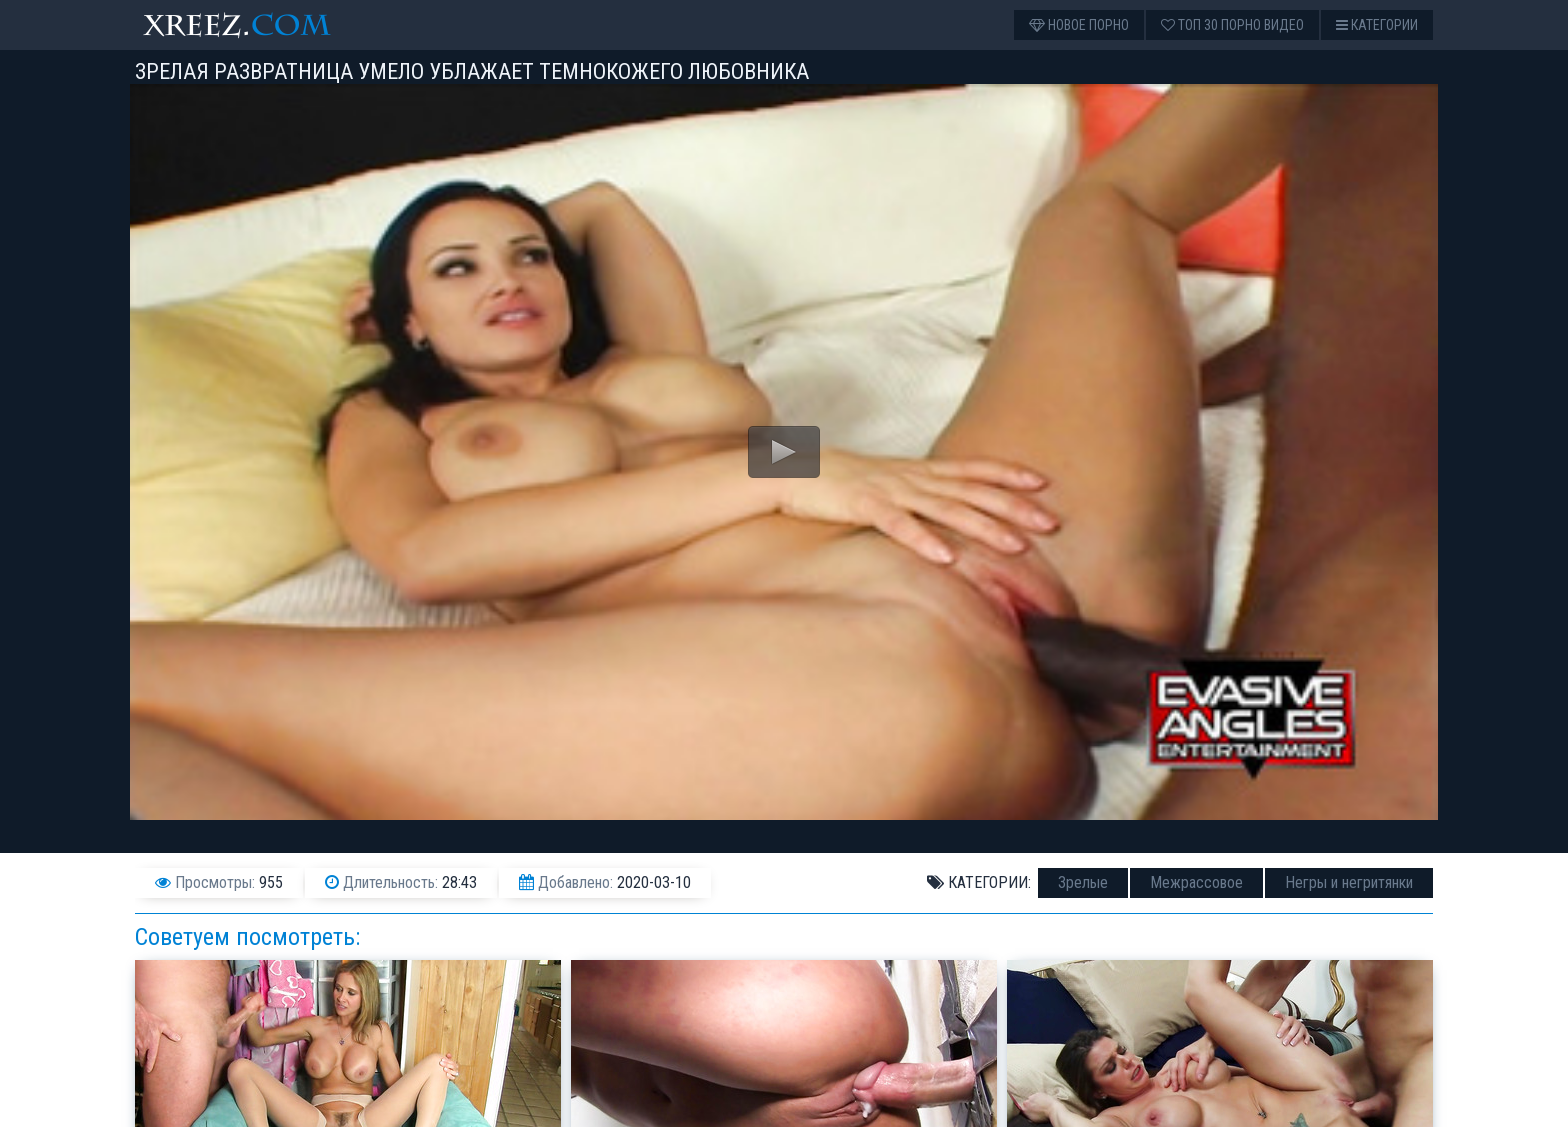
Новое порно (1079, 25)
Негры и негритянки (1349, 882)
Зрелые (1083, 882)
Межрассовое (1196, 882)
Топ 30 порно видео (1232, 25)
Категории (1377, 25)
